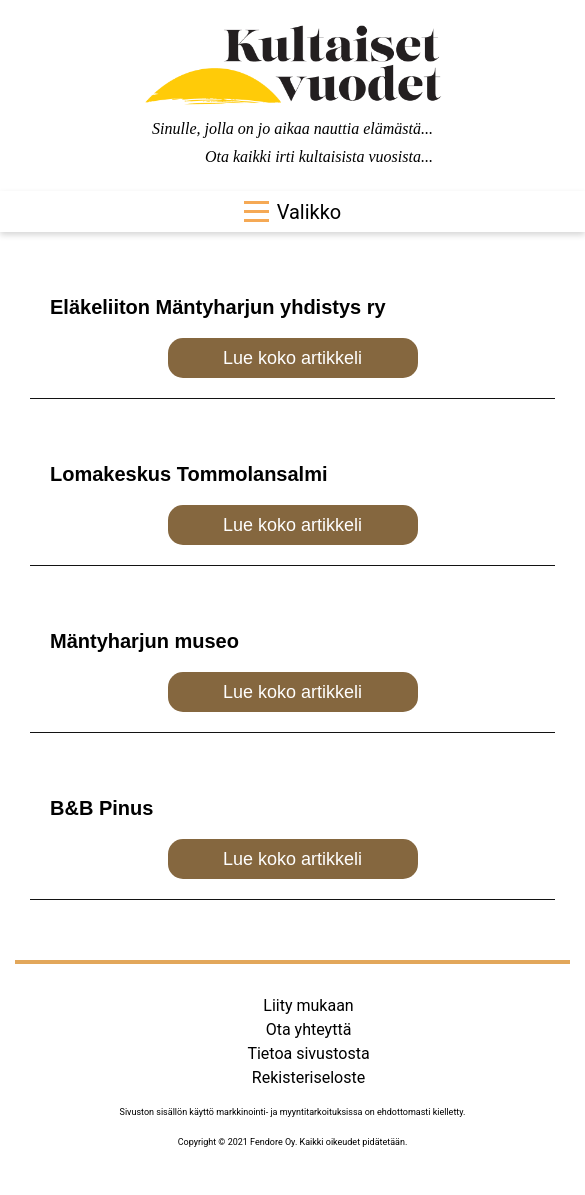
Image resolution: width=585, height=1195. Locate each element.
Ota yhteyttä (309, 1029)
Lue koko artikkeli (292, 358)
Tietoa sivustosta (308, 1053)
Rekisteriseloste (308, 1077)
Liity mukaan (308, 1005)
